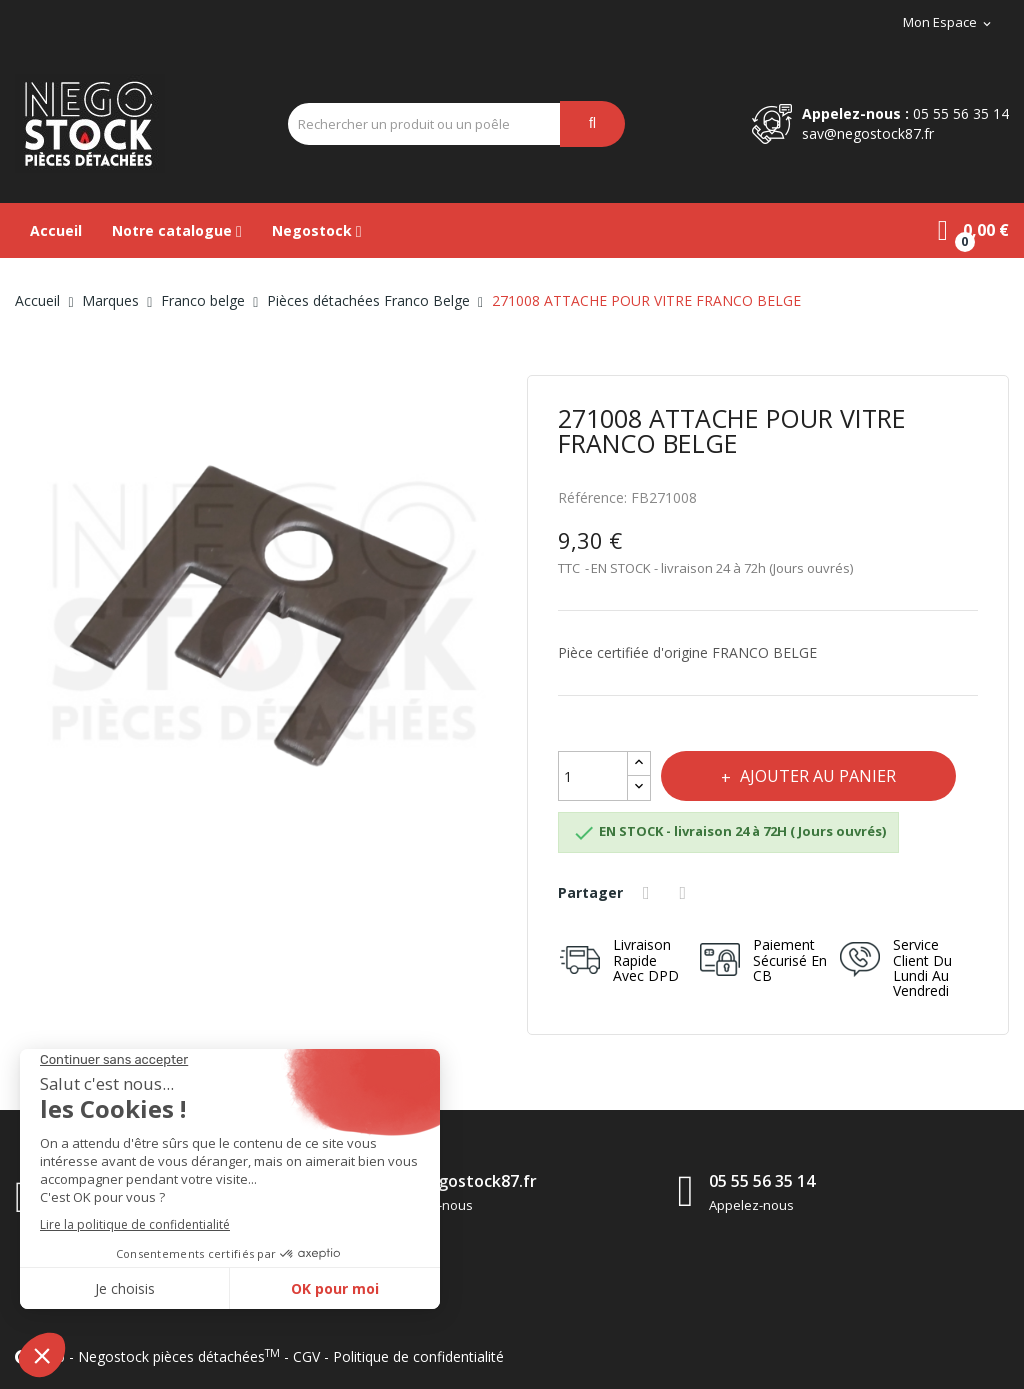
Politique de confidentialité (418, 1356)
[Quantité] (593, 776)
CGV (306, 1356)
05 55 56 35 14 (961, 113)
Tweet (686, 893)
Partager (649, 893)
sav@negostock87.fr (868, 133)
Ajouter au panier (816, 776)
